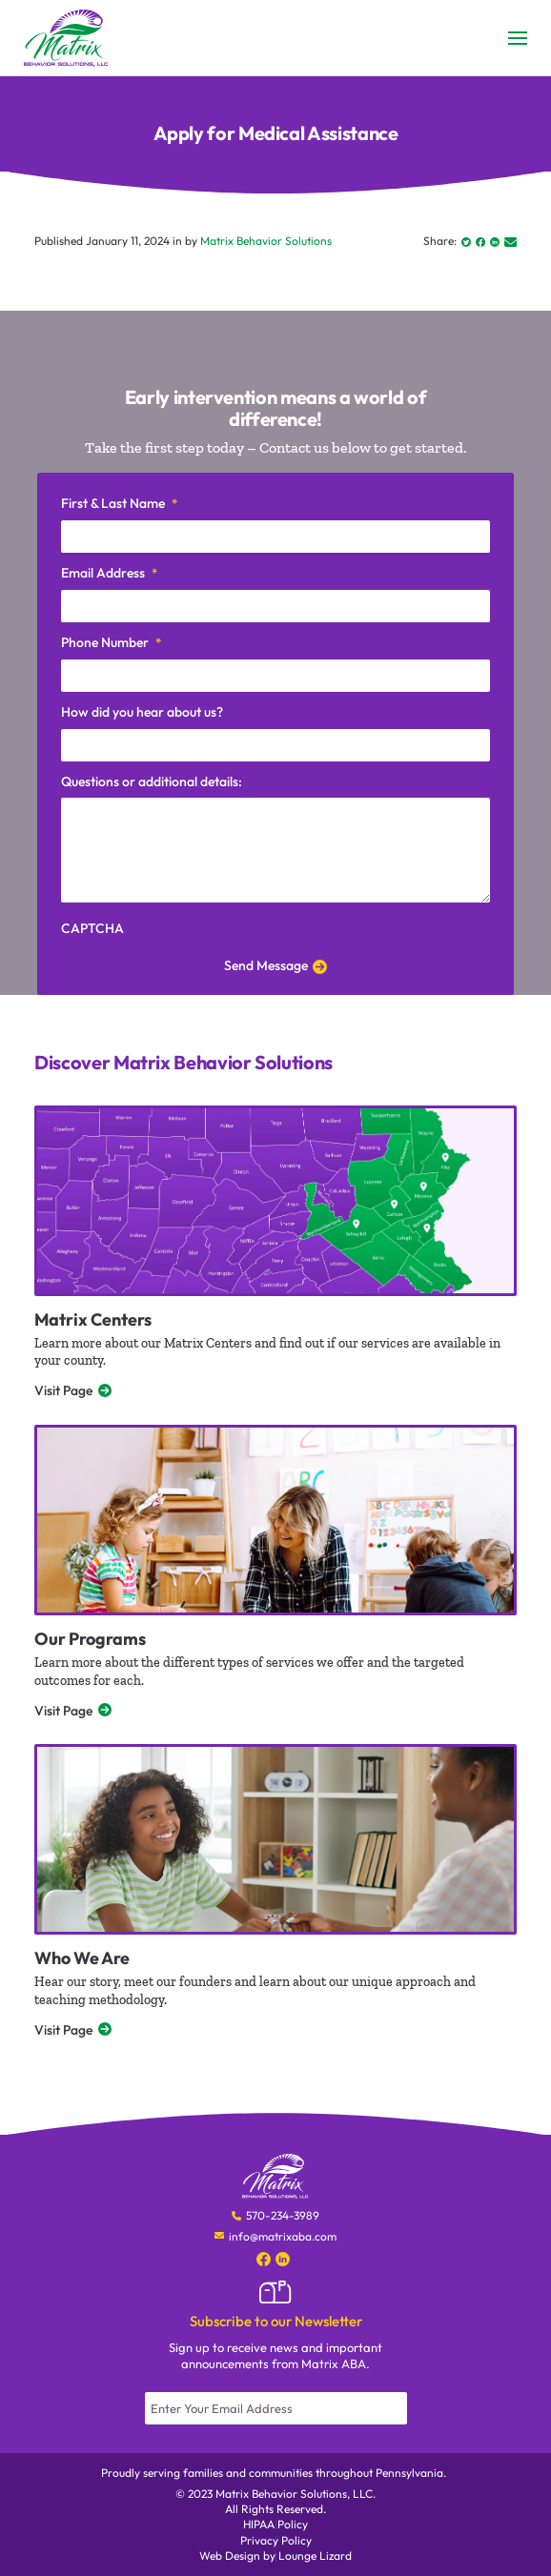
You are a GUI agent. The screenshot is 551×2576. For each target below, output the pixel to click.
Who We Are (82, 1958)
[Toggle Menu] (517, 38)
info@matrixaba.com (283, 2236)
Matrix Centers (93, 1319)
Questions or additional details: (151, 781)
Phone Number (111, 643)
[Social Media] (263, 2258)
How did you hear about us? (142, 711)
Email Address (109, 573)
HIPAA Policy (275, 2524)
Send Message (275, 965)
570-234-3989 (282, 2215)
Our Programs (90, 1639)
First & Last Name (119, 504)
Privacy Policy (276, 2540)
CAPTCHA (92, 928)
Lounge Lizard (315, 2555)
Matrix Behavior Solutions (266, 240)
